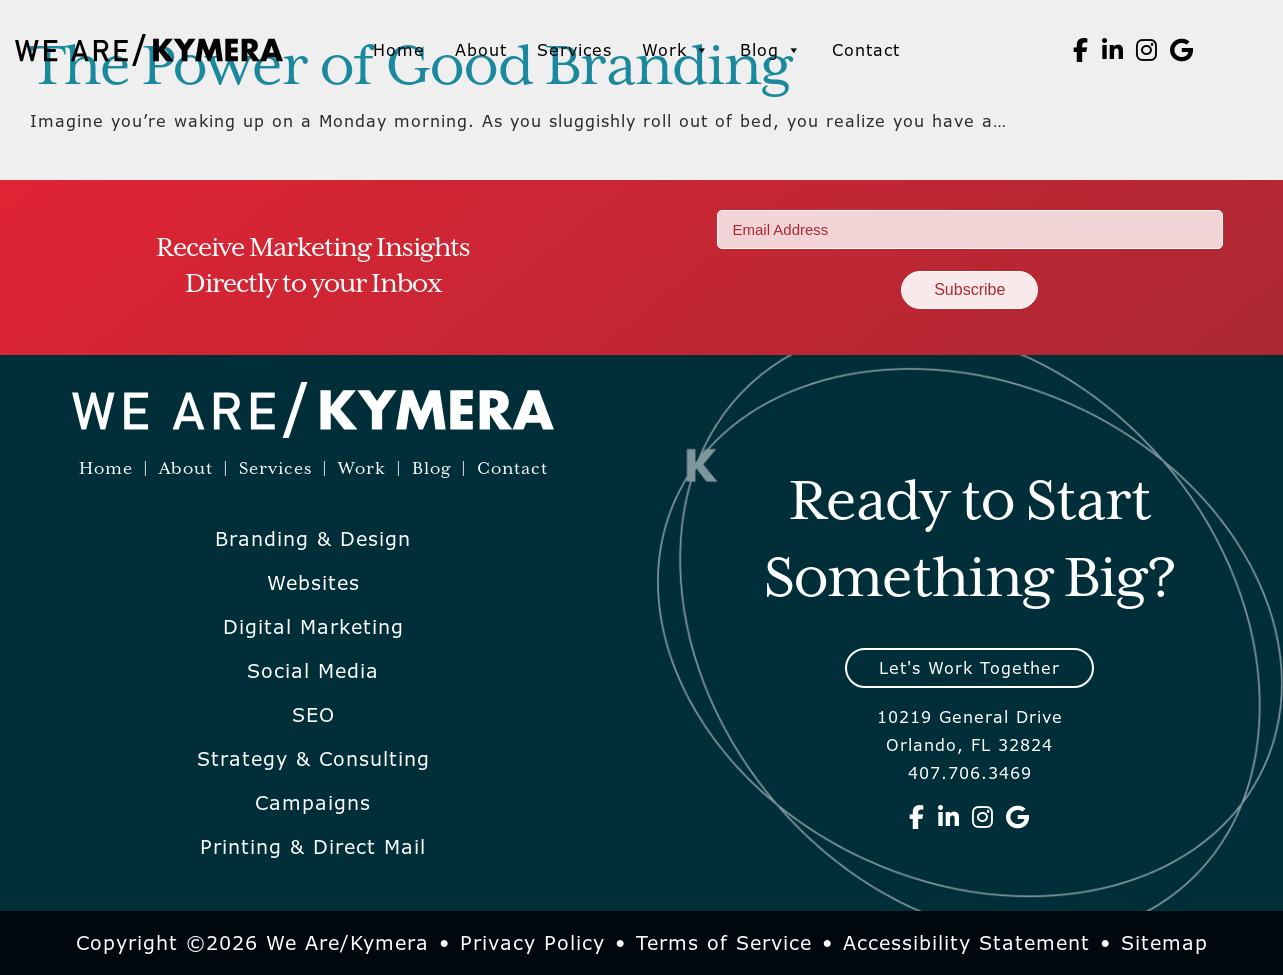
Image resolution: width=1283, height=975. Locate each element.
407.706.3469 (970, 773)
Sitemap (1164, 943)
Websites (313, 583)
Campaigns (313, 803)
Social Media (313, 671)
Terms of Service (724, 943)
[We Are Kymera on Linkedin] (1113, 50)
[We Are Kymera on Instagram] (1147, 50)
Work (676, 50)
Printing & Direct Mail (313, 847)
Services (574, 50)
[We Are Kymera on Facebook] (1081, 50)
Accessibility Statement (966, 943)
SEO (313, 715)
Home (399, 50)
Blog (771, 50)
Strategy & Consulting (313, 759)
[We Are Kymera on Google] (1182, 50)
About (481, 50)
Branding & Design (313, 539)
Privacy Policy (532, 943)
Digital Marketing (313, 627)
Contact (866, 50)
